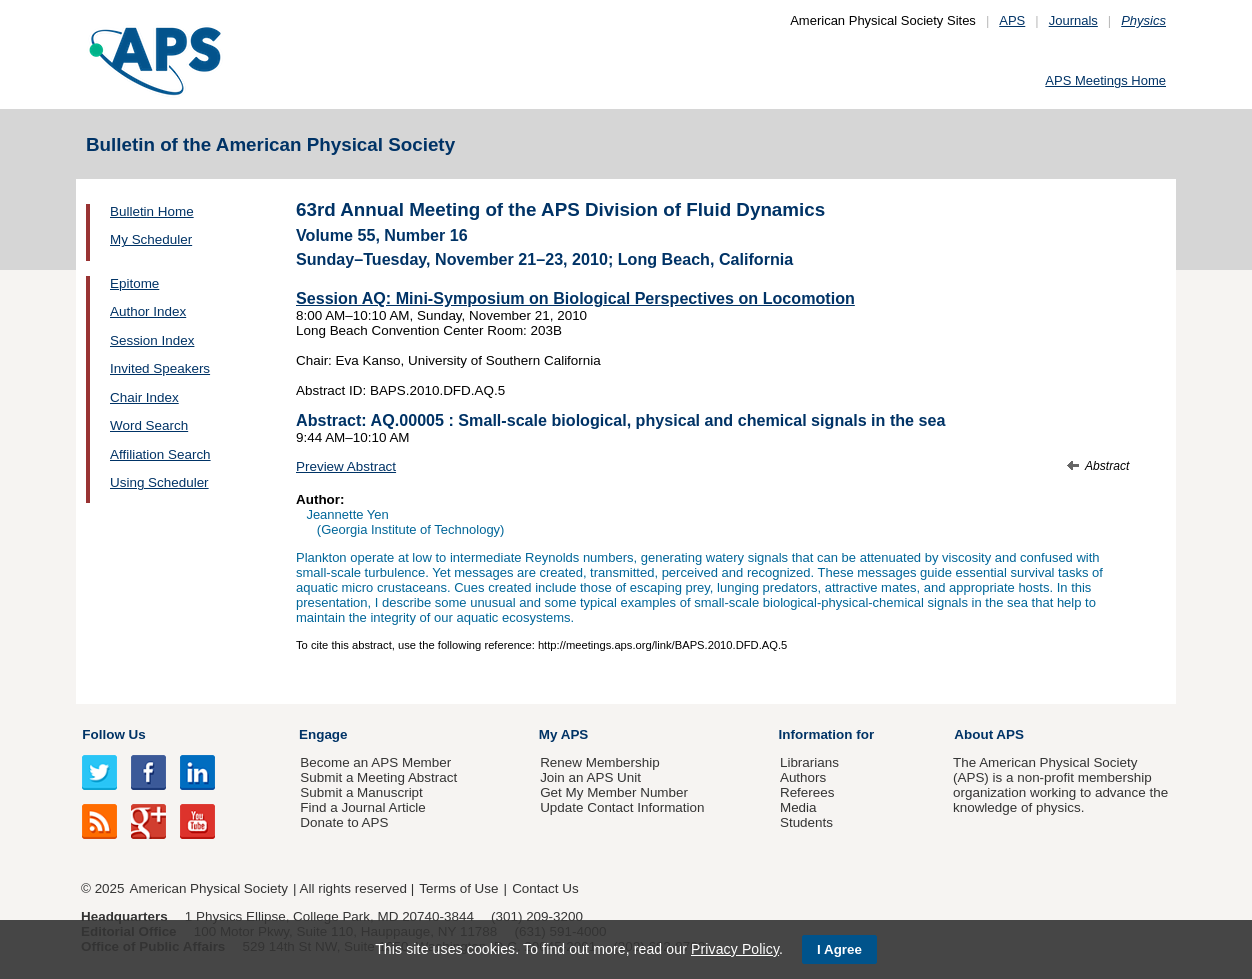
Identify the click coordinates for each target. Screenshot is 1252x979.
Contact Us (545, 888)
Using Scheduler (159, 482)
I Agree (839, 949)
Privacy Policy (735, 949)
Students (806, 822)
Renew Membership (600, 762)
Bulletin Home (152, 211)
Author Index (148, 311)
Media (798, 807)
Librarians (809, 762)
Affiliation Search (160, 454)
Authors (803, 777)
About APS (989, 734)
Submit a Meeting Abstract (378, 777)
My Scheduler (151, 239)
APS (1012, 20)
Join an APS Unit (590, 777)
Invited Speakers (160, 368)
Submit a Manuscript (361, 792)
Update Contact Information (622, 807)
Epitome (134, 283)
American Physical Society (209, 888)
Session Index (152, 340)
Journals (1073, 20)
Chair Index (144, 397)
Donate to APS (344, 822)
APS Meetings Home (1105, 80)
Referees (807, 792)
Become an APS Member (375, 762)
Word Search (149, 425)
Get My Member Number (614, 792)
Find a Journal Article (362, 807)
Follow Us (113, 734)
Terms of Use (458, 888)
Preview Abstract (346, 466)
